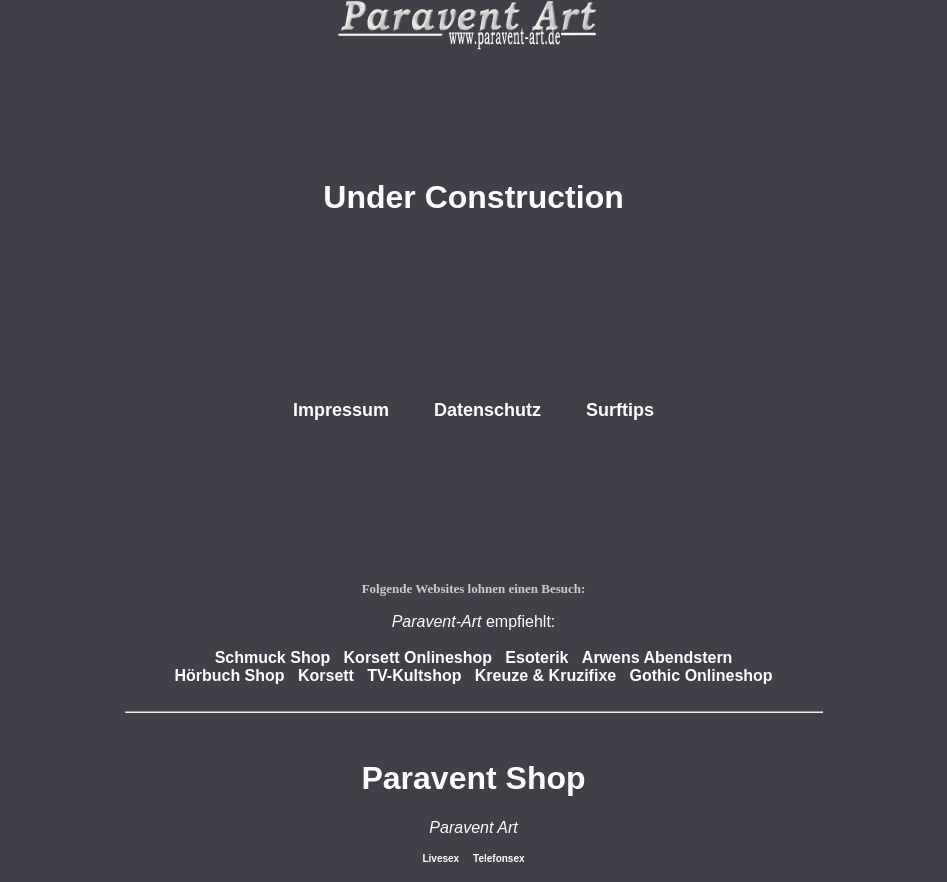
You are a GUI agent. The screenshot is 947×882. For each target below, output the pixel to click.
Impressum (341, 410)
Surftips (620, 410)
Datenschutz (487, 410)
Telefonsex (499, 858)
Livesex (441, 858)
